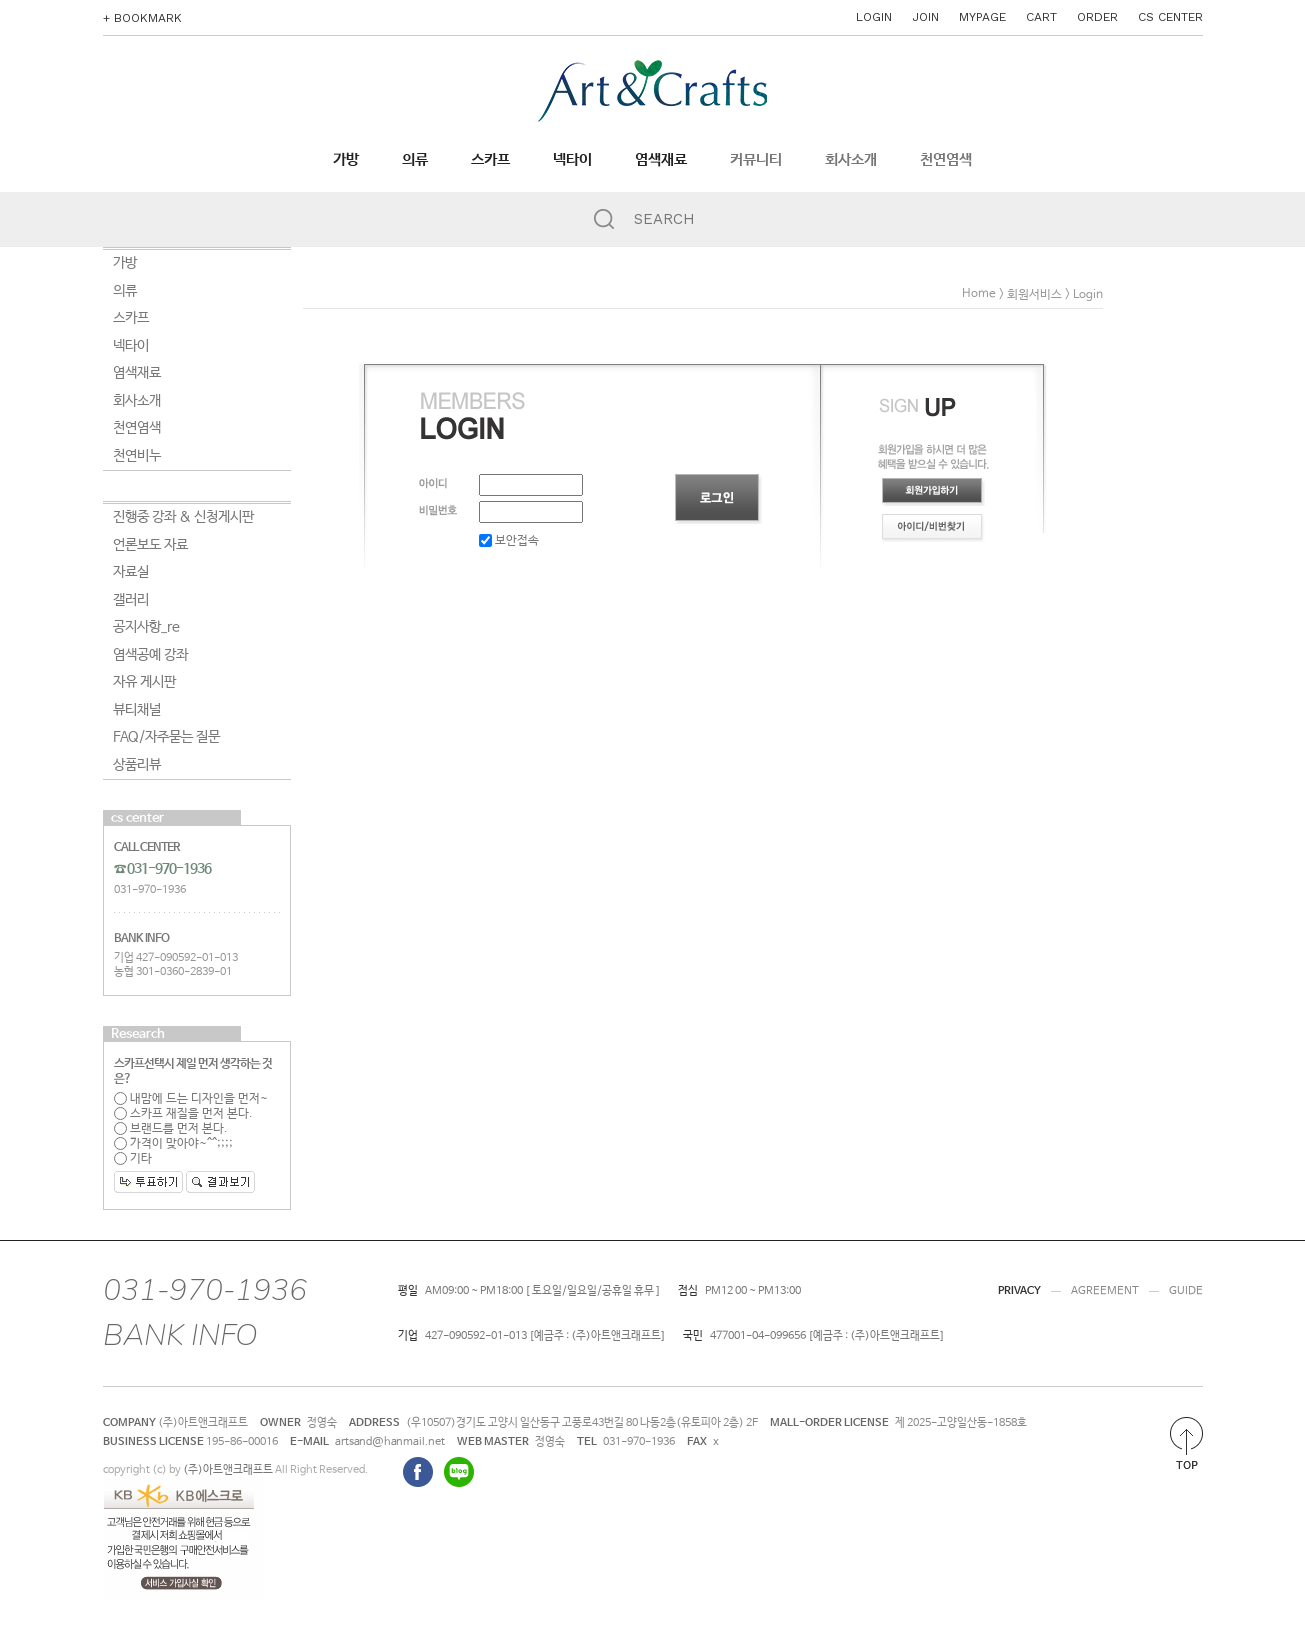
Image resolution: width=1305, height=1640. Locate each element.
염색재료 (661, 160)
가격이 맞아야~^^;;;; (173, 1144)
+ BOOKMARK (142, 18)
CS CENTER (1170, 17)
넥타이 (572, 160)
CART (1041, 17)
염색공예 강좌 (150, 655)
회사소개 (851, 160)
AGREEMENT (1105, 1291)
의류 (415, 160)
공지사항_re (146, 627)
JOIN (925, 17)
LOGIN (874, 17)
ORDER (1097, 17)
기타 (133, 1159)
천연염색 (946, 160)
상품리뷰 (137, 765)
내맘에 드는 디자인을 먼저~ (191, 1099)
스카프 (490, 160)
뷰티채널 (137, 710)
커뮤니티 (756, 160)
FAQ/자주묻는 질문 (166, 737)
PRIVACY (1019, 1291)
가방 (346, 160)
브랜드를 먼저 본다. (171, 1129)
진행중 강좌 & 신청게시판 (183, 517)
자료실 (131, 572)
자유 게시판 (144, 682)
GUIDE (1186, 1291)
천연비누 (137, 456)
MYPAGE (982, 17)
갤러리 (131, 600)
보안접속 (509, 541)
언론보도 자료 (150, 545)
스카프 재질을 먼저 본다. (183, 1114)
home (979, 294)
